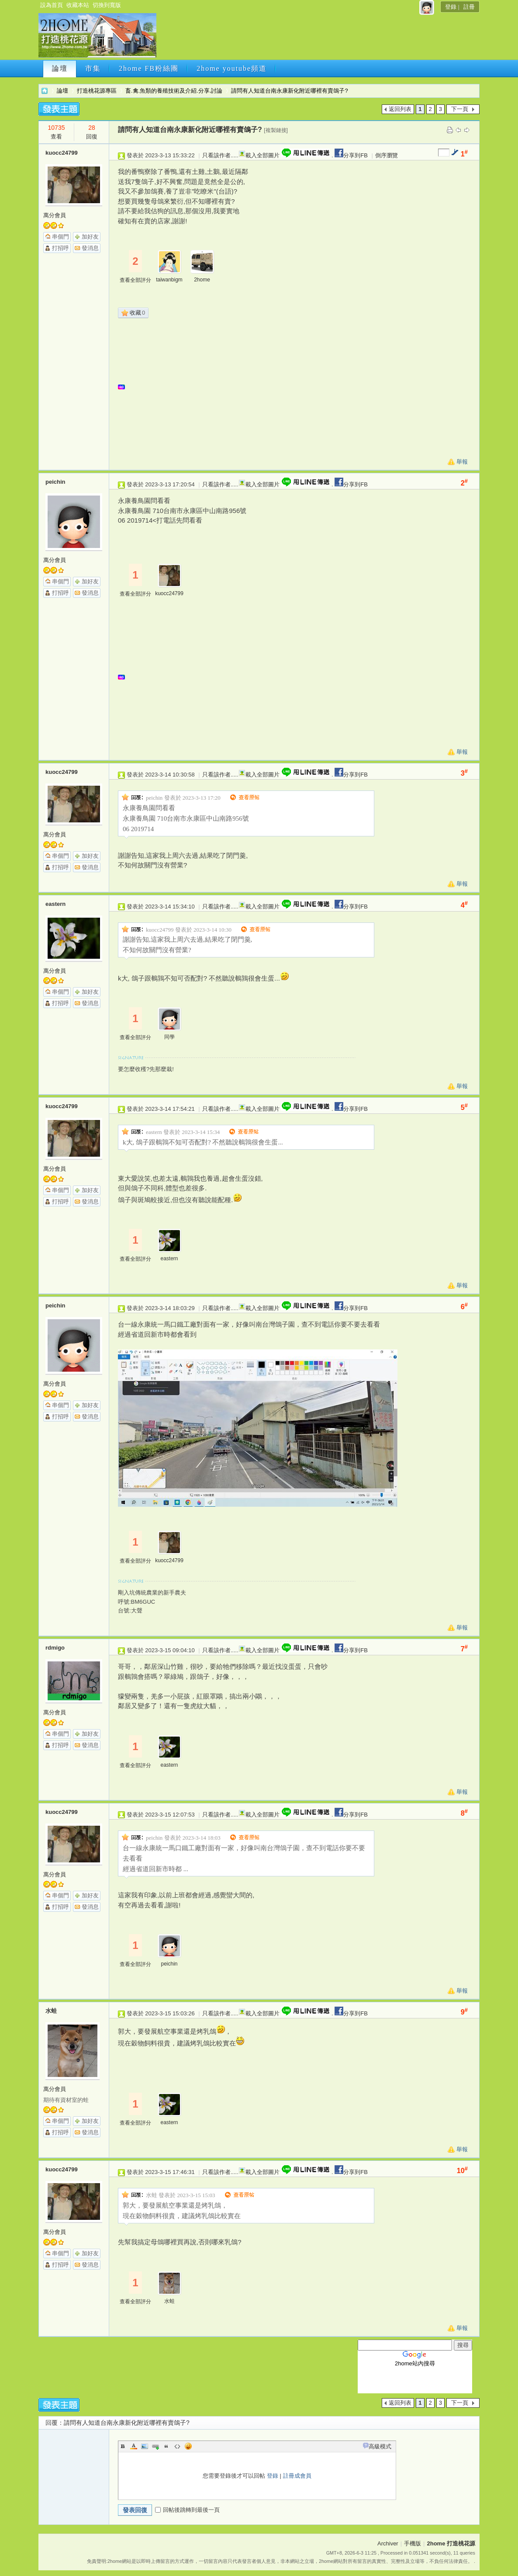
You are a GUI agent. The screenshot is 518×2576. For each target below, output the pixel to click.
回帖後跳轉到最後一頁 (187, 2510)
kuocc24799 (61, 152)
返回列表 (400, 109)
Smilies (188, 2446)
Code (177, 2446)
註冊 (469, 6)
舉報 (462, 461)
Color (133, 2446)
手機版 (412, 2543)
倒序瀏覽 (386, 155)
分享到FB (350, 155)
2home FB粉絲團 (149, 68)
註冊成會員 (297, 2475)
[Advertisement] (317, 38)
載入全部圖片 (262, 155)
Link (155, 2446)
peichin (55, 481)
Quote (166, 2446)
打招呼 (60, 248)
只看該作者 (216, 155)
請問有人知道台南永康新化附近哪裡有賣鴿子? (289, 90)
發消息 (90, 248)
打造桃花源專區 (97, 90)
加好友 (90, 236)
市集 (93, 68)
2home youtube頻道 (232, 68)
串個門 (60, 236)
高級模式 (380, 2446)
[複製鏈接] (276, 130)
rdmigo (55, 1647)
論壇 (60, 68)
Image (144, 2446)
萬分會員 (54, 215)
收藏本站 (77, 5)
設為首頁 (51, 5)
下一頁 (459, 109)
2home (202, 280)
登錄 (450, 6)
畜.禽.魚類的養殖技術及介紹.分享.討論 (173, 90)
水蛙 (51, 2010)
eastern (55, 904)
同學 (169, 1037)
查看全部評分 (135, 280)
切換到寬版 (107, 5)
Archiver (387, 2543)
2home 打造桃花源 (44, 90)
